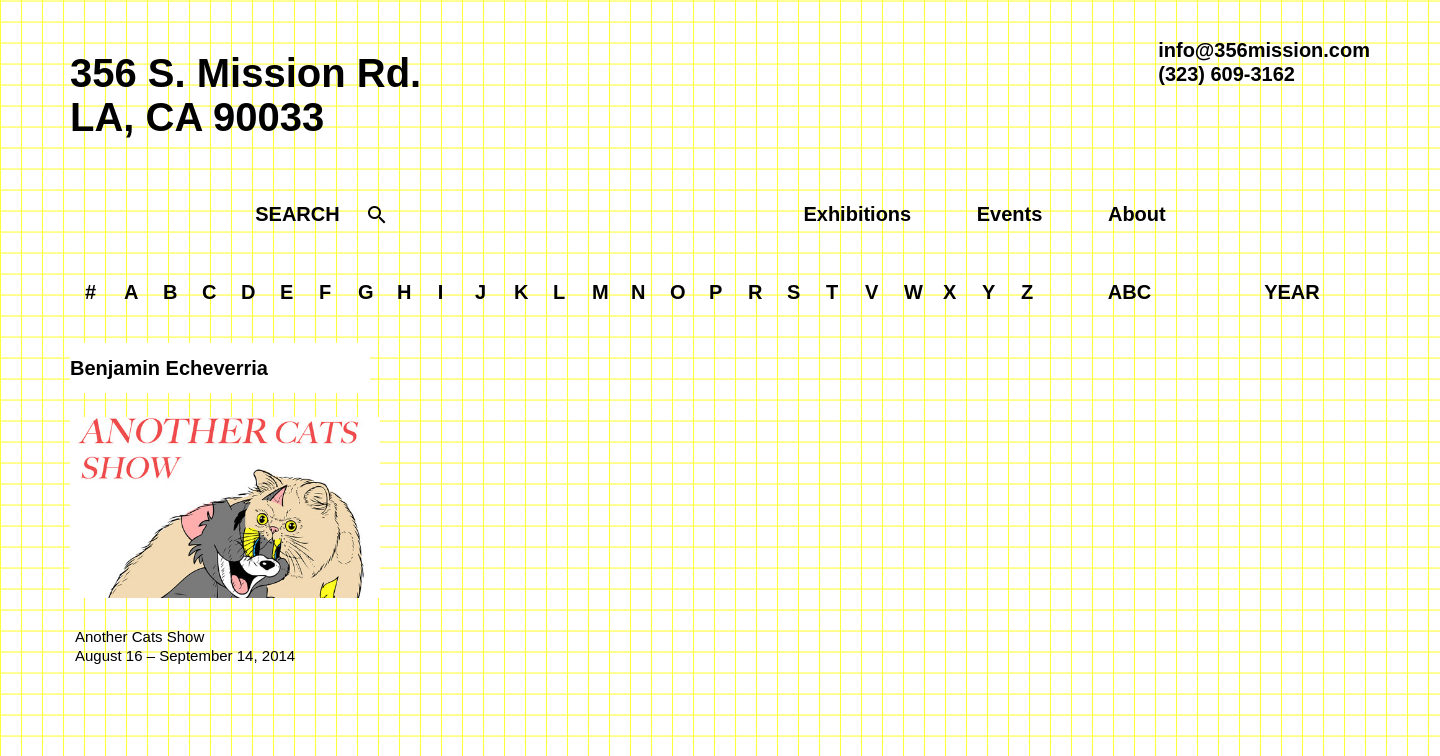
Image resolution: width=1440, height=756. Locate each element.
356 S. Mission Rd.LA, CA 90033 (245, 95)
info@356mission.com (1264, 50)
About (1137, 214)
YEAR (1292, 292)
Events (1010, 214)
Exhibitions (857, 214)
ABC (1129, 292)
